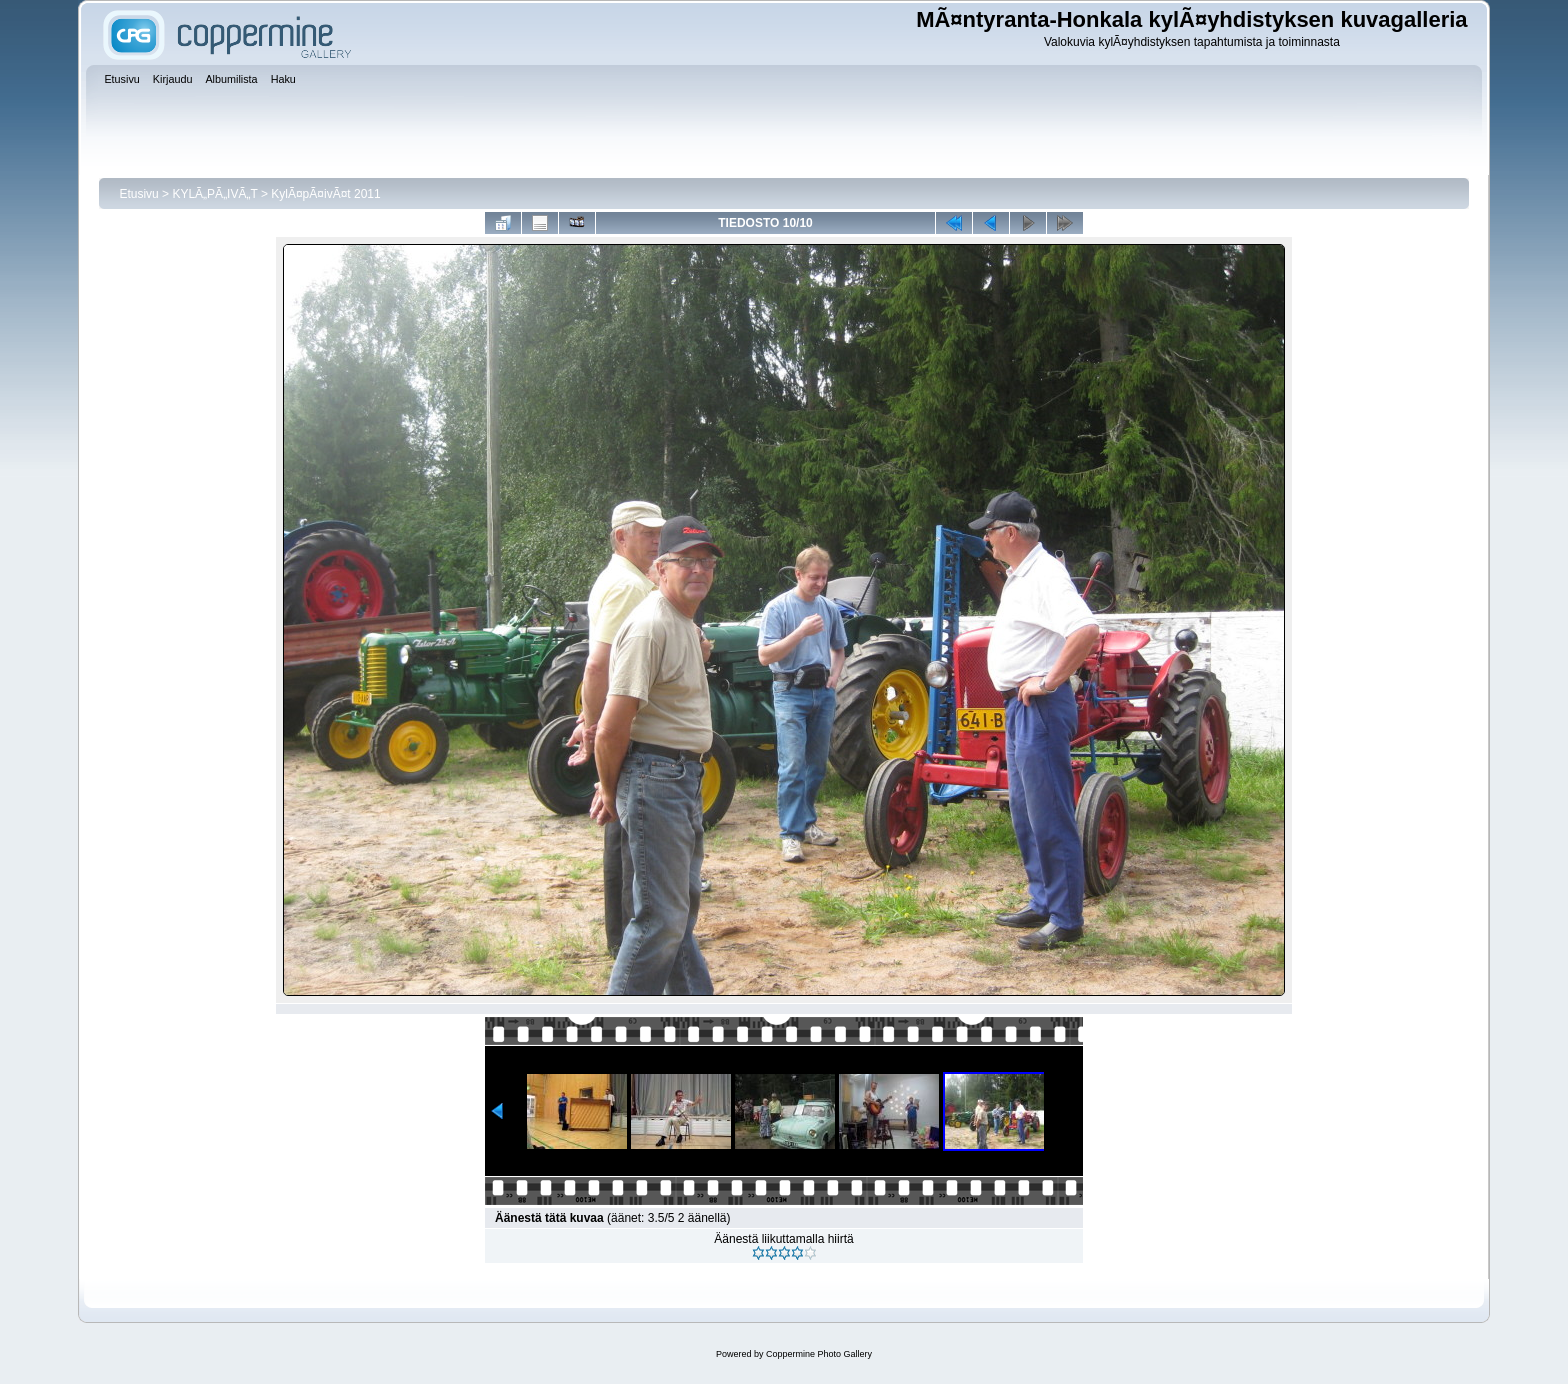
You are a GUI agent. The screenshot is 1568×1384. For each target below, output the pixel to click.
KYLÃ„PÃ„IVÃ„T (216, 194)
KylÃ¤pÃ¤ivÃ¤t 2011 (325, 194)
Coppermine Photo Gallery (819, 1354)
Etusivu (138, 194)
